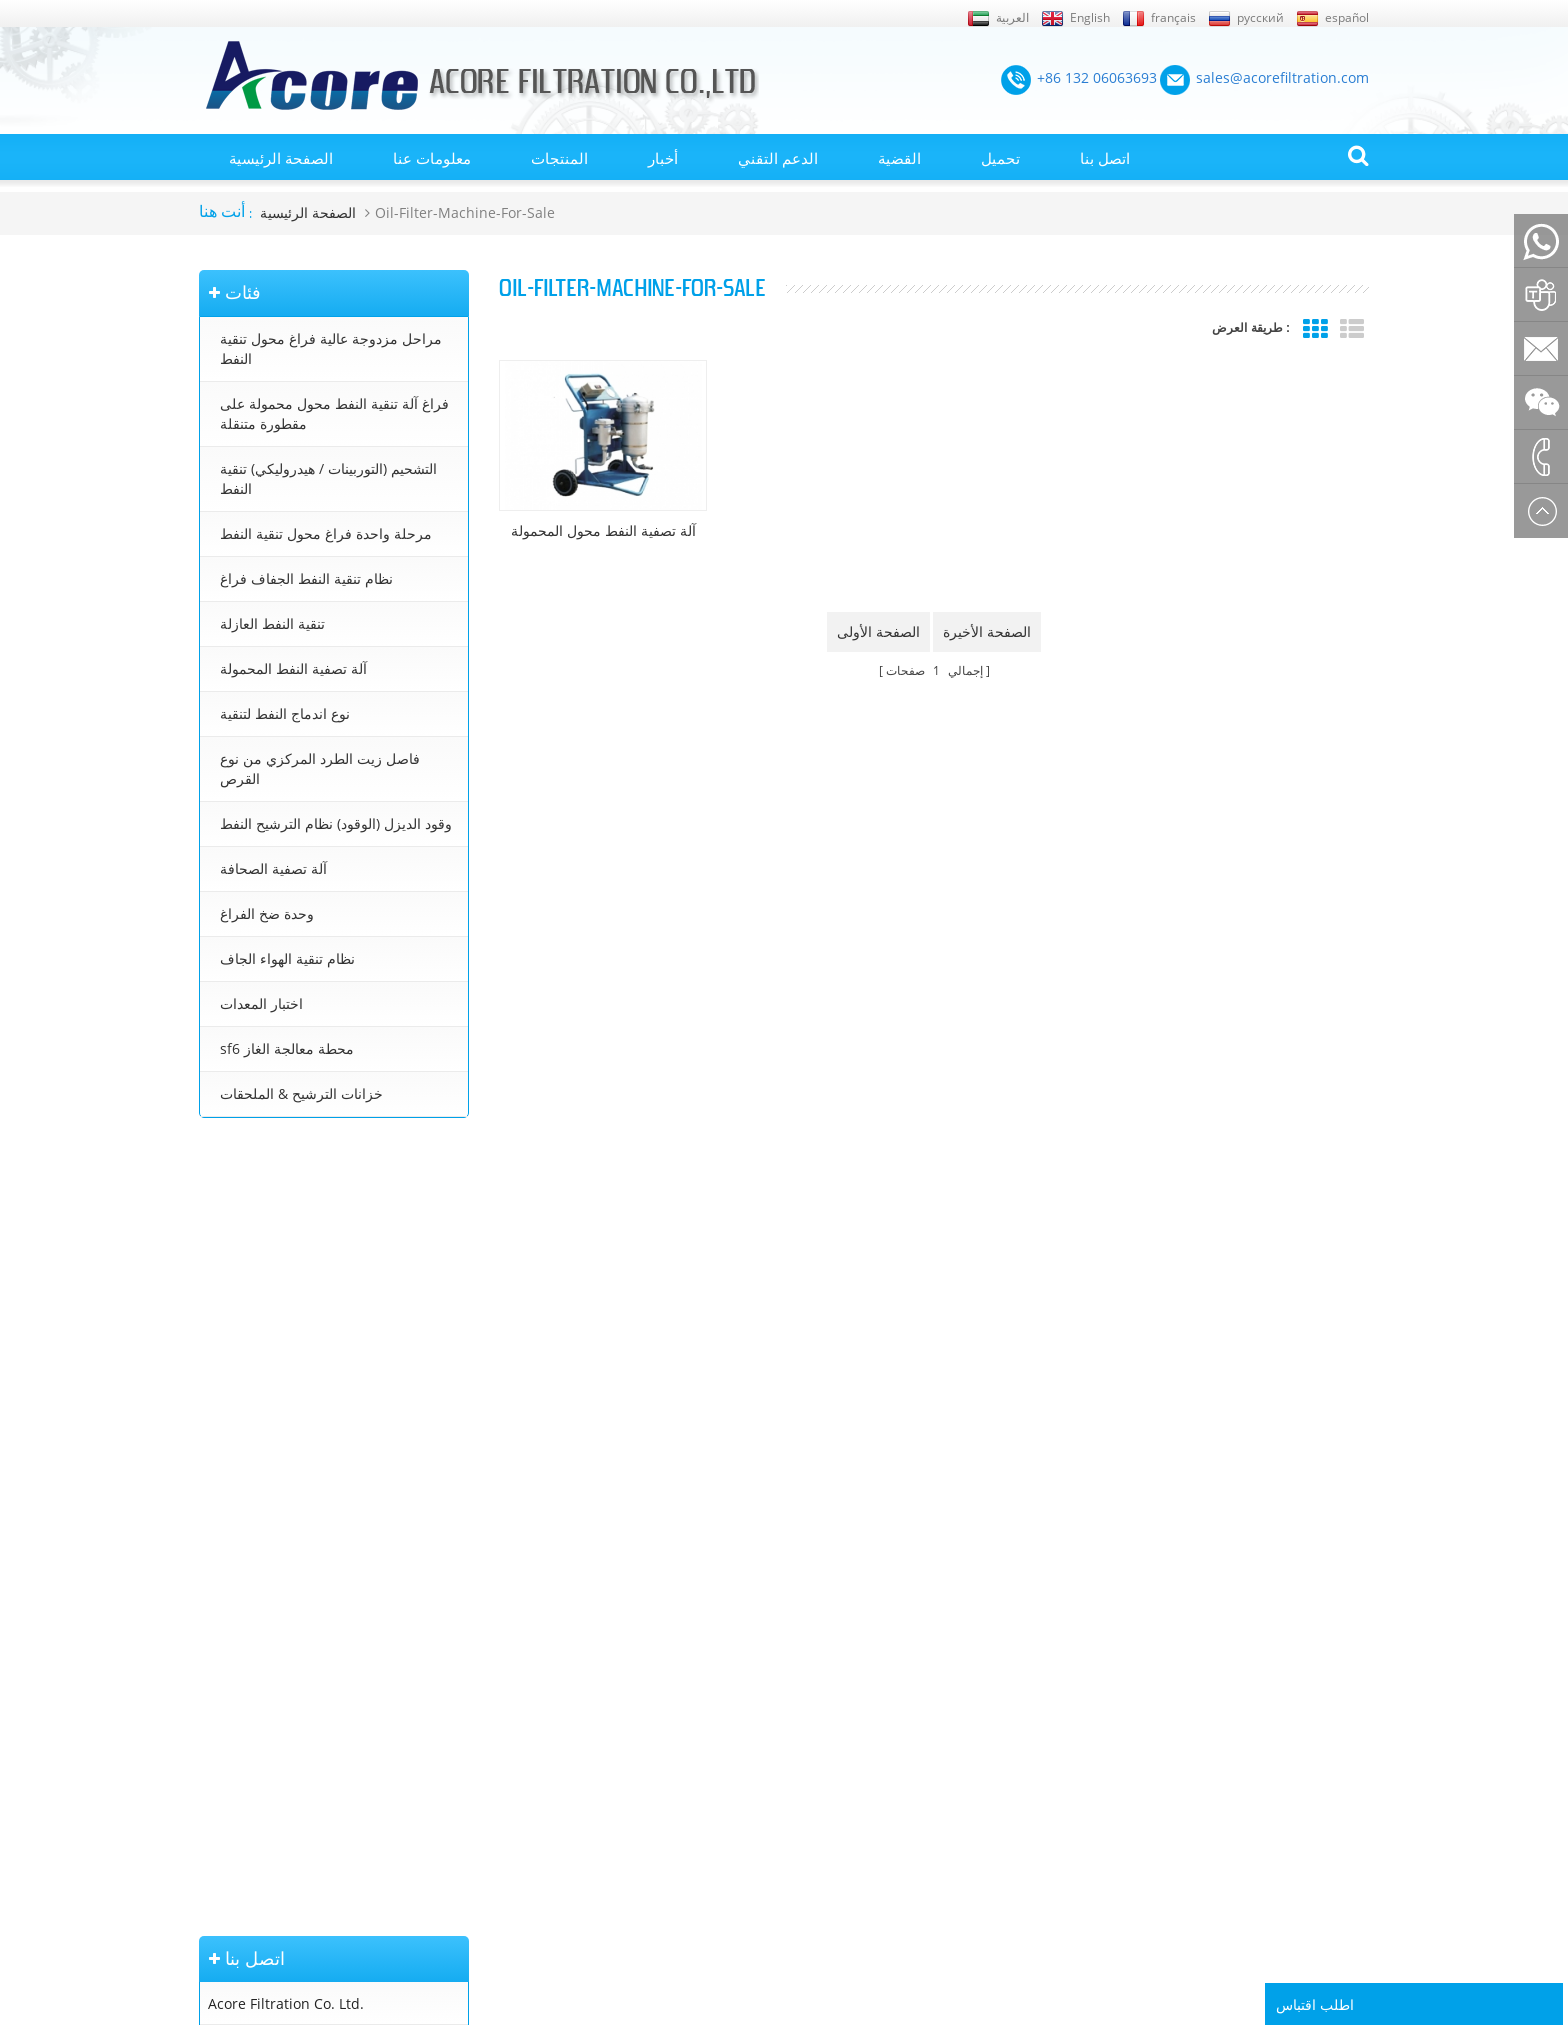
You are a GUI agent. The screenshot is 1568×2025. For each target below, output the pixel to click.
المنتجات (559, 158)
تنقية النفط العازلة (272, 623)
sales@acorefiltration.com (294, 1321)
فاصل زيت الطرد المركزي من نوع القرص (320, 768)
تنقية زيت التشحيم (807, 1775)
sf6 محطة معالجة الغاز (287, 1048)
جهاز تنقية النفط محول (817, 1718)
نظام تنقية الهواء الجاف (287, 958)
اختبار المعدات (261, 1003)
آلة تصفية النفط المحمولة (293, 668)
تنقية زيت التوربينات (811, 1746)
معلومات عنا (432, 158)
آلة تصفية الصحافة (273, 868)
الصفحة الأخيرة (987, 631)
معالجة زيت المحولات (814, 1689)
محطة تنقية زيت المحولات (827, 1661)
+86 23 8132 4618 (266, 1407)
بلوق (211, 1775)
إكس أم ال (228, 1689)
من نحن (220, 1718)
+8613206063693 (264, 1364)
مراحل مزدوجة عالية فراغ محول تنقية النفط (331, 348)
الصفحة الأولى (878, 631)
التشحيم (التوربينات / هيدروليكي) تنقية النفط (328, 478)
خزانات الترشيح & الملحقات (301, 1093)
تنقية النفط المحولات (813, 1604)
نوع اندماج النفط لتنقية (285, 713)
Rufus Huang (1264, 1889)
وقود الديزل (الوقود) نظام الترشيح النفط (336, 823)
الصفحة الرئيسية (281, 158)
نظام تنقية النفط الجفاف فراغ (306, 578)
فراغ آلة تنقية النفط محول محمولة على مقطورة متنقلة (334, 413)
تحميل (1000, 158)
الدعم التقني (778, 158)
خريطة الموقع (237, 1661)
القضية (899, 158)
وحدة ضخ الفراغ (267, 913)
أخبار (663, 158)
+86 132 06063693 (268, 1258)
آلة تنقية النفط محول (813, 1632)
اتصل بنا (1105, 158)
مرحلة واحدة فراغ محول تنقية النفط (326, 533)
